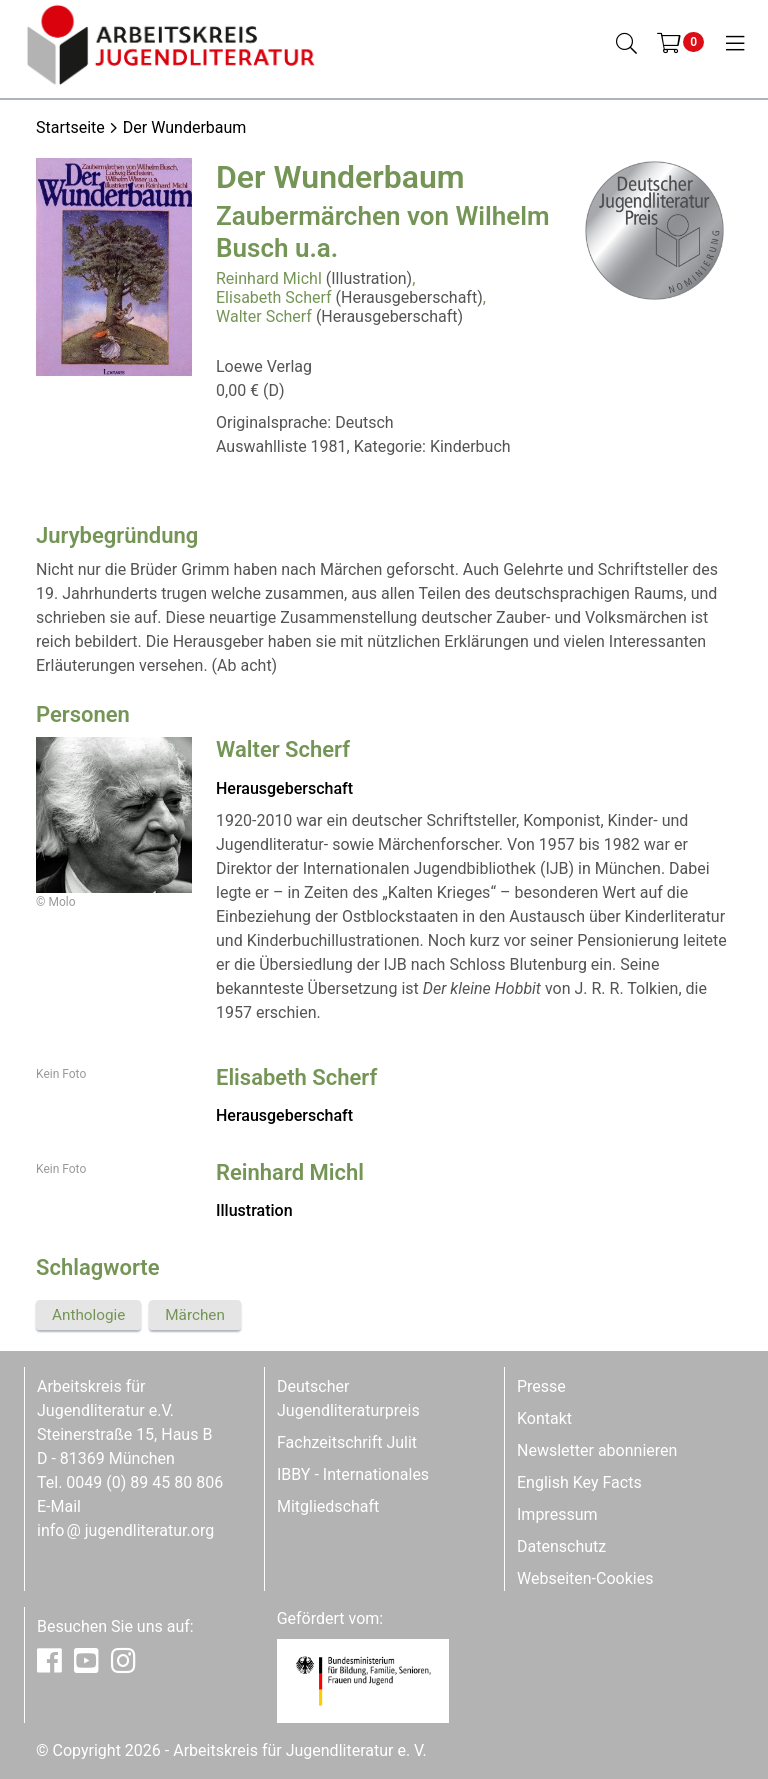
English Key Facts (579, 1482)
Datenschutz (561, 1546)
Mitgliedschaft (328, 1506)
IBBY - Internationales (353, 1474)
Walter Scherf (264, 316)
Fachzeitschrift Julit (347, 1442)
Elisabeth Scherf (274, 297)
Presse (541, 1386)
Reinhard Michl (269, 278)
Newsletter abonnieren (597, 1450)
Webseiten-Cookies (585, 1578)
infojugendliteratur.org (125, 1530)
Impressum (557, 1514)
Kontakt (544, 1418)
